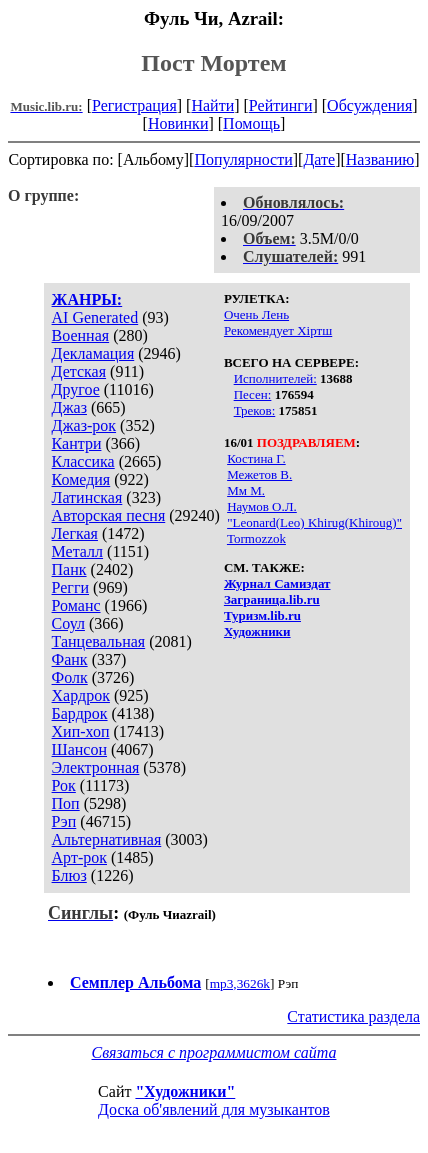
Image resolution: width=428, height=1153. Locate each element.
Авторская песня (109, 515)
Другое (76, 389)
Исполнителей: (275, 378)
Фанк (70, 659)
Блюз (69, 875)
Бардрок (80, 713)
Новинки (178, 123)
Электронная (96, 767)
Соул (68, 623)
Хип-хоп (81, 731)
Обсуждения (369, 105)
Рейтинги (281, 105)
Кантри (77, 443)
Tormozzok (256, 538)
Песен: (253, 394)
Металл (78, 551)
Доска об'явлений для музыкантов (214, 1109)
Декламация (93, 353)
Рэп (64, 821)
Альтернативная (107, 839)
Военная (81, 335)
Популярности (243, 159)
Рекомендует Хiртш (278, 330)
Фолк (70, 677)
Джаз (69, 407)
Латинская (87, 497)
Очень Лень (256, 314)
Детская (79, 371)
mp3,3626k (240, 983)
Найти (212, 105)
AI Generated (95, 317)
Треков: (255, 410)
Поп (66, 803)
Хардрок (81, 695)
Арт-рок (79, 857)
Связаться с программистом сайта (214, 1052)
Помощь (251, 123)
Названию (380, 159)
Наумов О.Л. (262, 506)
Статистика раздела (353, 1016)
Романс (76, 605)
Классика (83, 461)
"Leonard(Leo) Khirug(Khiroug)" (314, 522)
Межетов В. (259, 474)
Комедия (81, 479)
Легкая (75, 533)
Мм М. (246, 490)
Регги (70, 587)
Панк (69, 569)
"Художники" (185, 1091)
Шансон (79, 749)
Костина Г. (256, 458)
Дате (319, 159)
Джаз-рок (84, 425)
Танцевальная (99, 641)
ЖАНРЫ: (87, 299)
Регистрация (134, 105)
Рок (64, 785)
